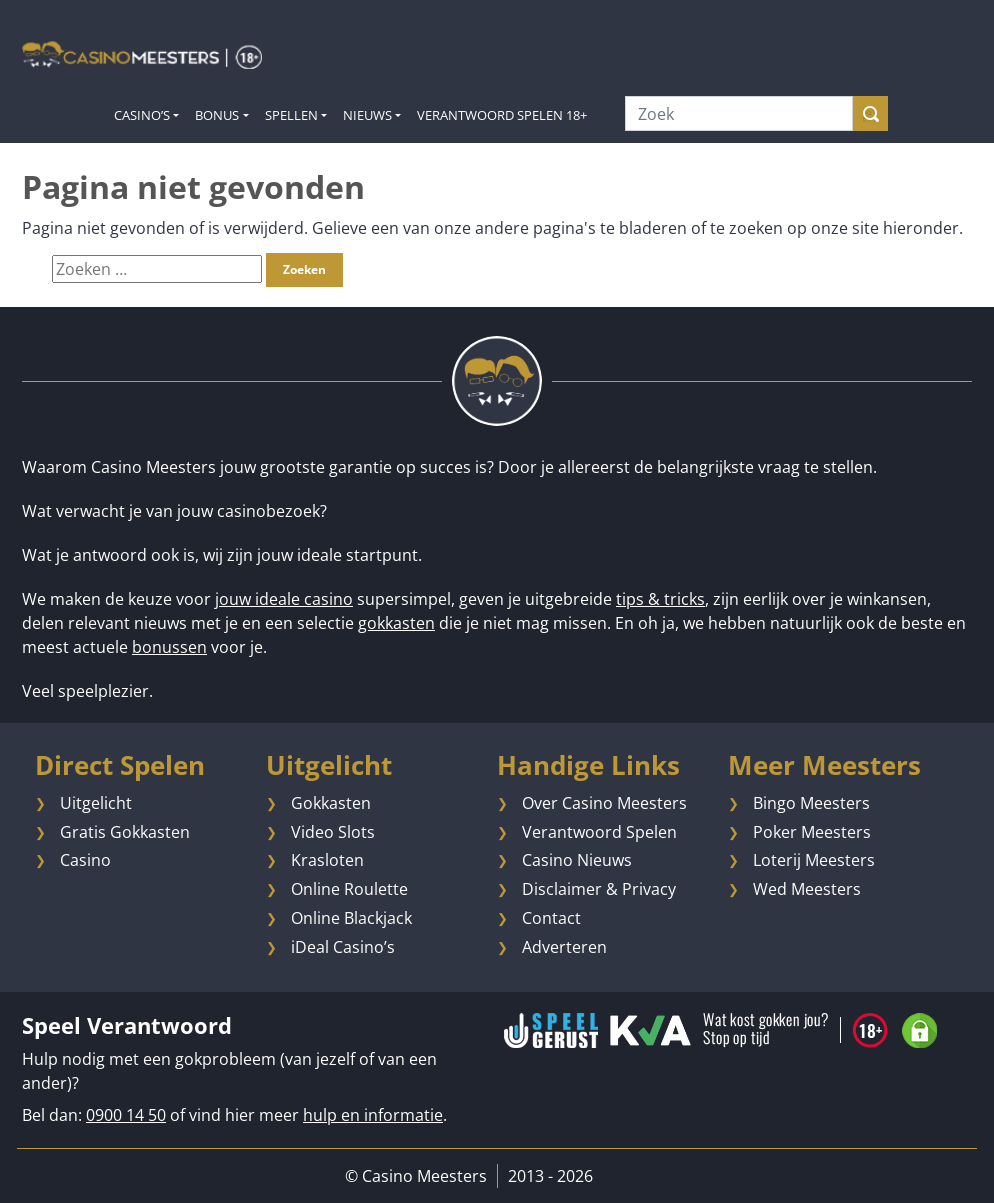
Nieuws (367, 115)
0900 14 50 (126, 1115)
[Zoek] (739, 113)
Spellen (291, 115)
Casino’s (142, 115)
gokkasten (396, 623)
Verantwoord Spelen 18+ (502, 115)
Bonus (217, 115)
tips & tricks (660, 599)
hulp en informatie (373, 1115)
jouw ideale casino (284, 599)
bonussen (169, 647)
